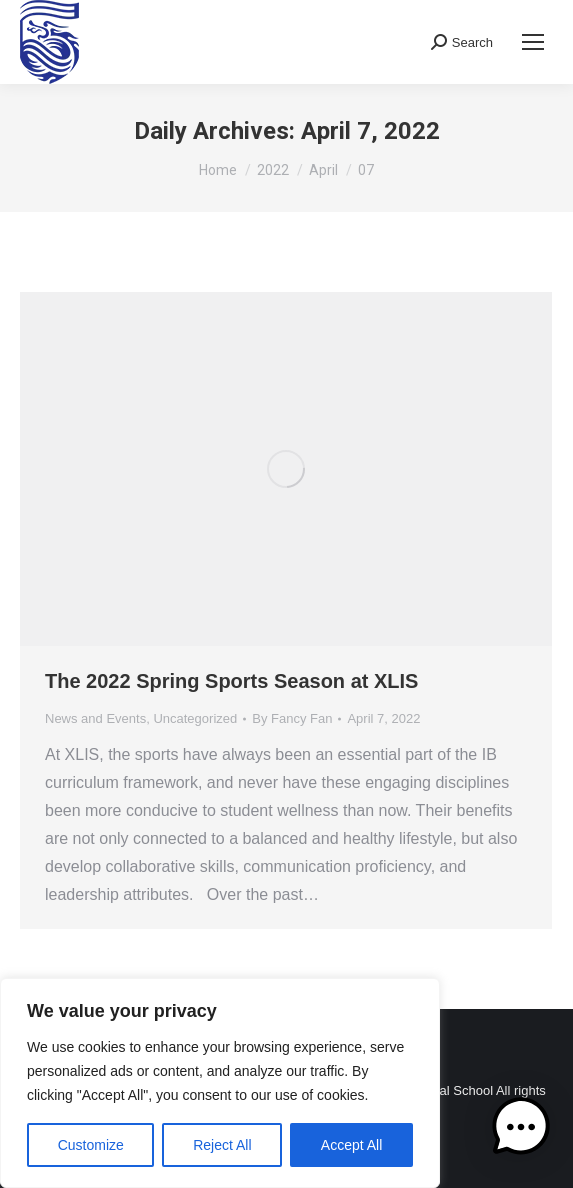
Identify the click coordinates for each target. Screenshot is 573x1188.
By (292, 718)
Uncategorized (195, 718)
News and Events (95, 718)
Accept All (351, 1145)
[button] (521, 1131)
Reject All (222, 1145)
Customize (91, 1145)
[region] (220, 1083)
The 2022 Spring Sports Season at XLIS (231, 681)
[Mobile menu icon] (533, 42)
